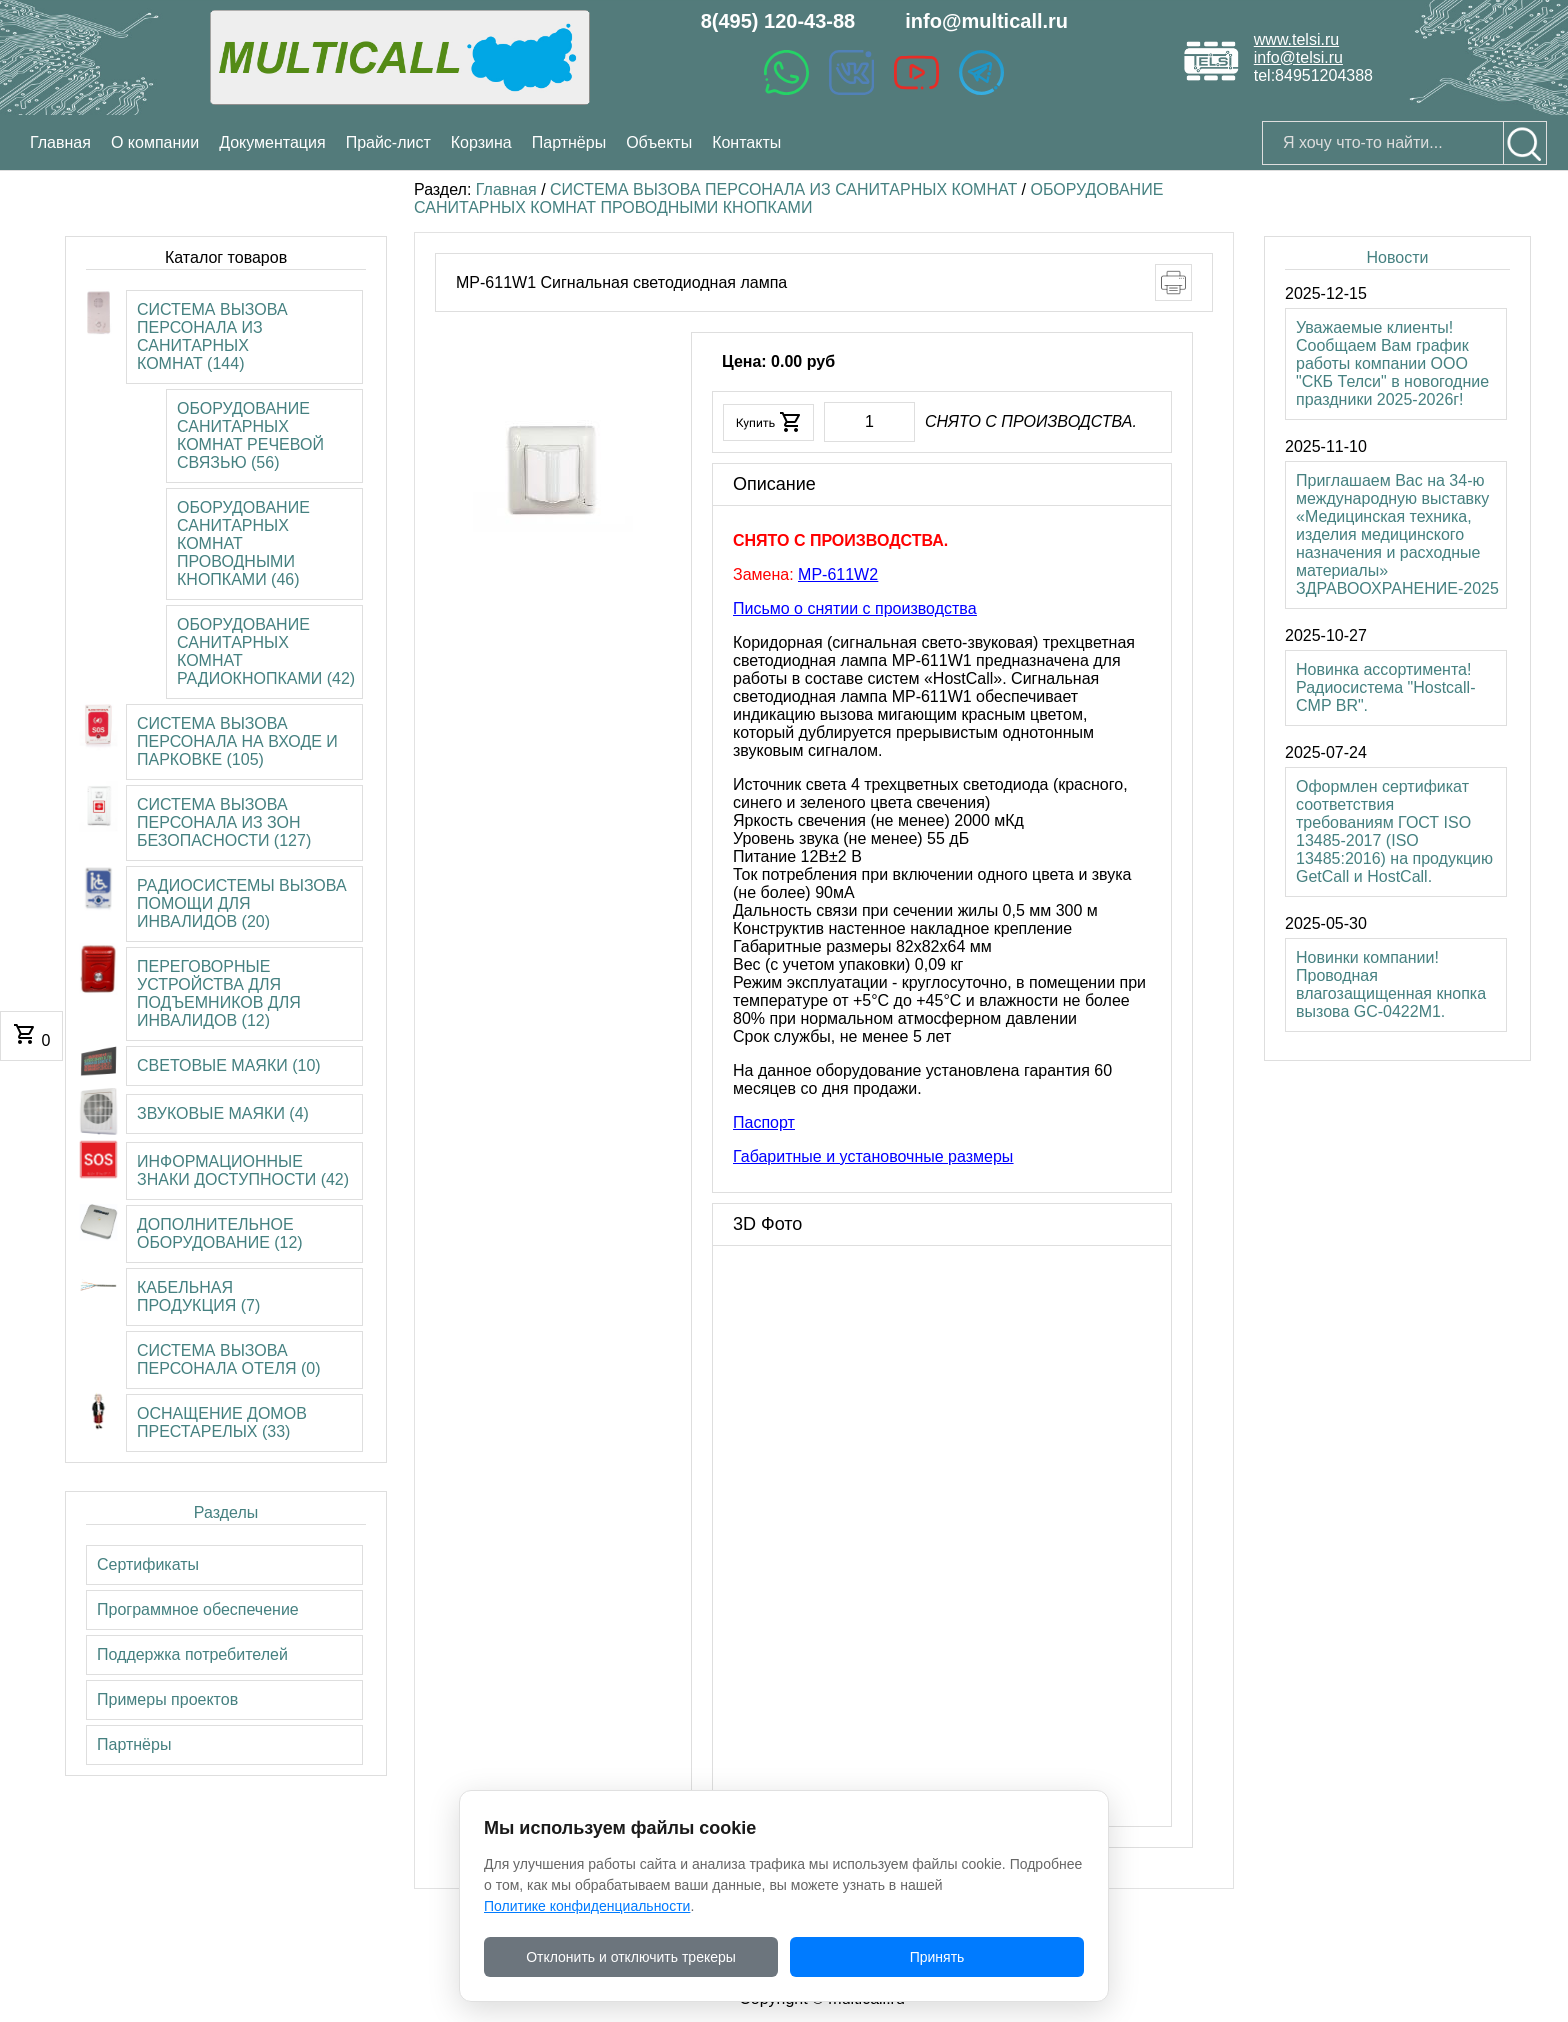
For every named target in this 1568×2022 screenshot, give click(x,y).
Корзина (481, 142)
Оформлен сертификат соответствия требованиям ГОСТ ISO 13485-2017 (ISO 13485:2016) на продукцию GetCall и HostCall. (1394, 831)
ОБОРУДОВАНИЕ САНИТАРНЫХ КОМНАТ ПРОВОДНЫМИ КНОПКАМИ (788, 198)
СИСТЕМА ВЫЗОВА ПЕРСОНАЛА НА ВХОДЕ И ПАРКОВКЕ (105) (237, 741)
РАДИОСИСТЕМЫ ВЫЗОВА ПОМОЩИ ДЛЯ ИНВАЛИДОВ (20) (242, 903)
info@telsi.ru (1298, 57)
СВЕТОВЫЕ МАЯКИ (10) (229, 1065)
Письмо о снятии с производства (855, 608)
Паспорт (764, 1122)
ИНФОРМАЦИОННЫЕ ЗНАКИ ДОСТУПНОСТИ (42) (243, 1170)
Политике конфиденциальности (587, 1906)
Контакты (746, 142)
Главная (506, 189)
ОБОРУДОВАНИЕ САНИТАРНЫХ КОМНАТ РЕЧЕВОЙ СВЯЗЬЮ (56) (250, 435)
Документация (272, 142)
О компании (155, 142)
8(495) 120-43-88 (778, 21)
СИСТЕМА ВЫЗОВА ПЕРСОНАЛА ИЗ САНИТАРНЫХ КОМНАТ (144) (212, 336)
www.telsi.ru (1296, 39)
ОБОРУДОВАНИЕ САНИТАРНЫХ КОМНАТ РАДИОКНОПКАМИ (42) (266, 651)
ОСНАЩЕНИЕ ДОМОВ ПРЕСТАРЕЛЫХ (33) (222, 1422)
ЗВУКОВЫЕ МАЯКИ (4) (223, 1113)
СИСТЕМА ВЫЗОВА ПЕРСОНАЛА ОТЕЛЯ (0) (228, 1359)
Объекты (659, 142)
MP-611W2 (838, 574)
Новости (1397, 257)
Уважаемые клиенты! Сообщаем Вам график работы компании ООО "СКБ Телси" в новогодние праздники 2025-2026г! (1392, 363)
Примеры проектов (167, 1699)
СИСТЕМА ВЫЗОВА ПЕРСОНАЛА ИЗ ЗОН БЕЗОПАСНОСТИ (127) (224, 822)
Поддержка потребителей (192, 1654)
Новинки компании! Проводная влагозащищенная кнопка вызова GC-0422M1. (1391, 984)
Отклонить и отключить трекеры (631, 1957)
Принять (937, 1957)
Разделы (226, 1512)
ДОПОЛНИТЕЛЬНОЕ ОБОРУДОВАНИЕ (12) (220, 1233)
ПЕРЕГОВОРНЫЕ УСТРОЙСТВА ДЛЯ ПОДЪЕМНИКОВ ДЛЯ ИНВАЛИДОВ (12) (219, 993)
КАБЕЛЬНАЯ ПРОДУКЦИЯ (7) (198, 1296)
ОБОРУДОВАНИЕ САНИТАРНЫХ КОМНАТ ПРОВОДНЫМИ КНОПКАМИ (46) (243, 543)
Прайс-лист (388, 142)
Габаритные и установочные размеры (873, 1156)
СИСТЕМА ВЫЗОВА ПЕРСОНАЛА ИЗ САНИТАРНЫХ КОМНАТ (783, 189)
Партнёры (569, 142)
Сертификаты (148, 1564)
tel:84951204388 (1313, 75)
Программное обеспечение (198, 1609)
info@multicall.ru (986, 21)
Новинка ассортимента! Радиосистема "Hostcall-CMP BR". (1385, 687)
